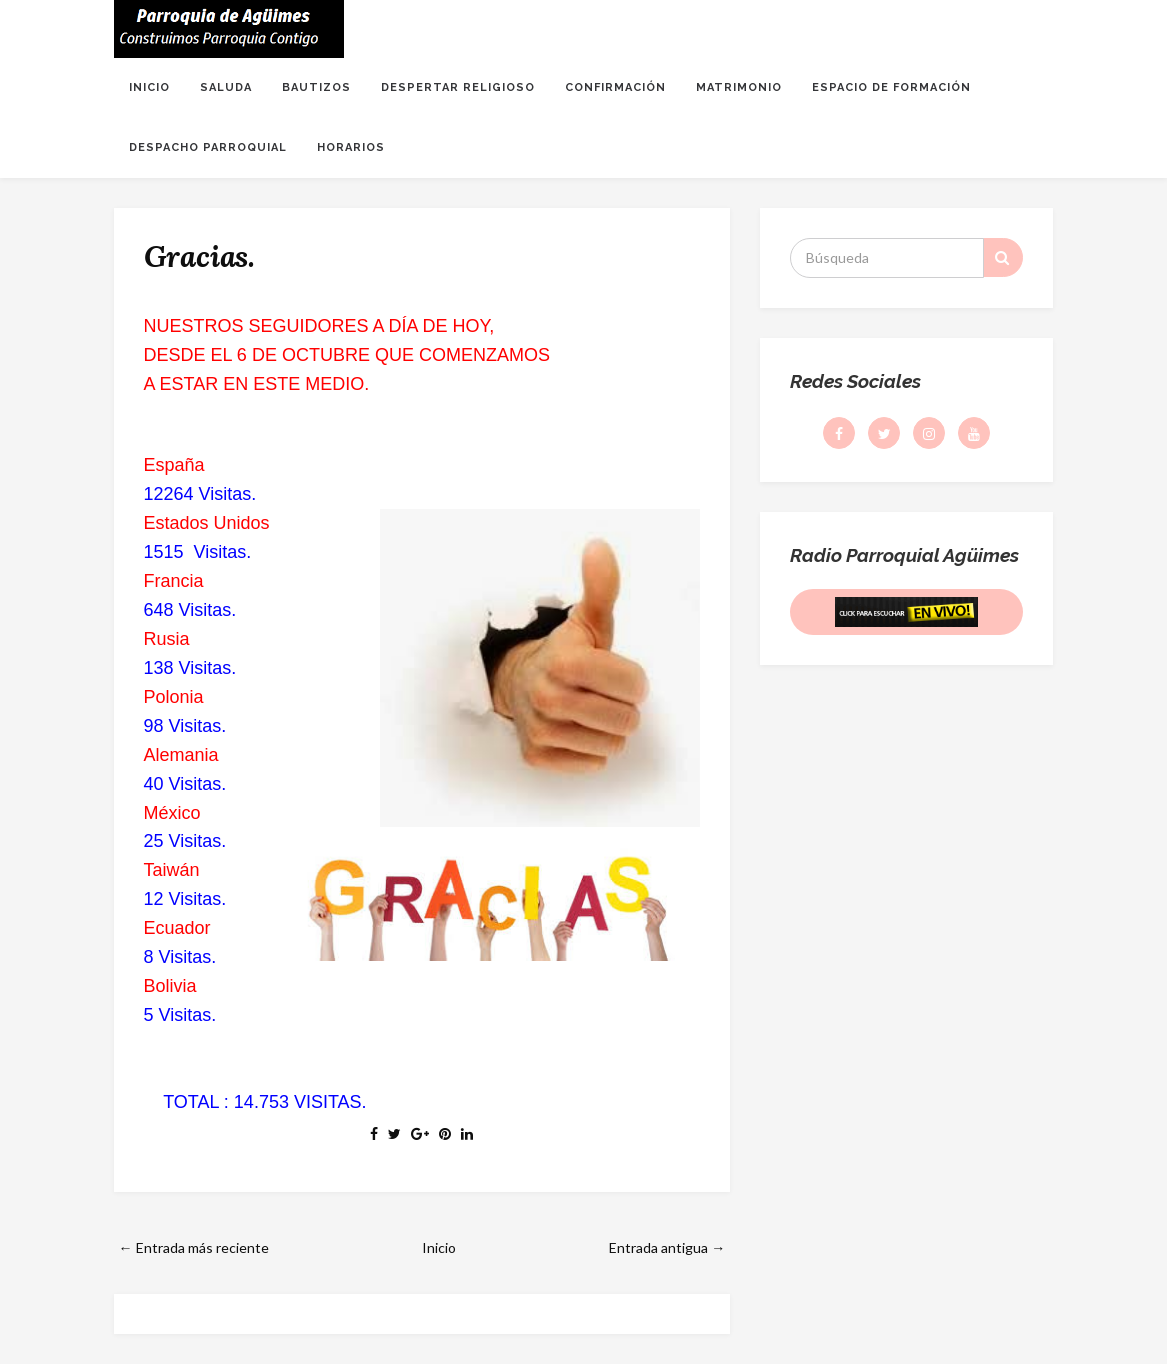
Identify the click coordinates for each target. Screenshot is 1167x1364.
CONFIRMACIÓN (615, 87)
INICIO (149, 87)
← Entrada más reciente (194, 1247)
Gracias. (199, 256)
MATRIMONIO (739, 87)
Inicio (439, 1247)
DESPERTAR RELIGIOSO (458, 87)
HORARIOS (351, 147)
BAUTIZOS (316, 87)
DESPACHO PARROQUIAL (208, 147)
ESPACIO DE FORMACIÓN (891, 87)
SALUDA (226, 87)
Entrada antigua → (667, 1247)
